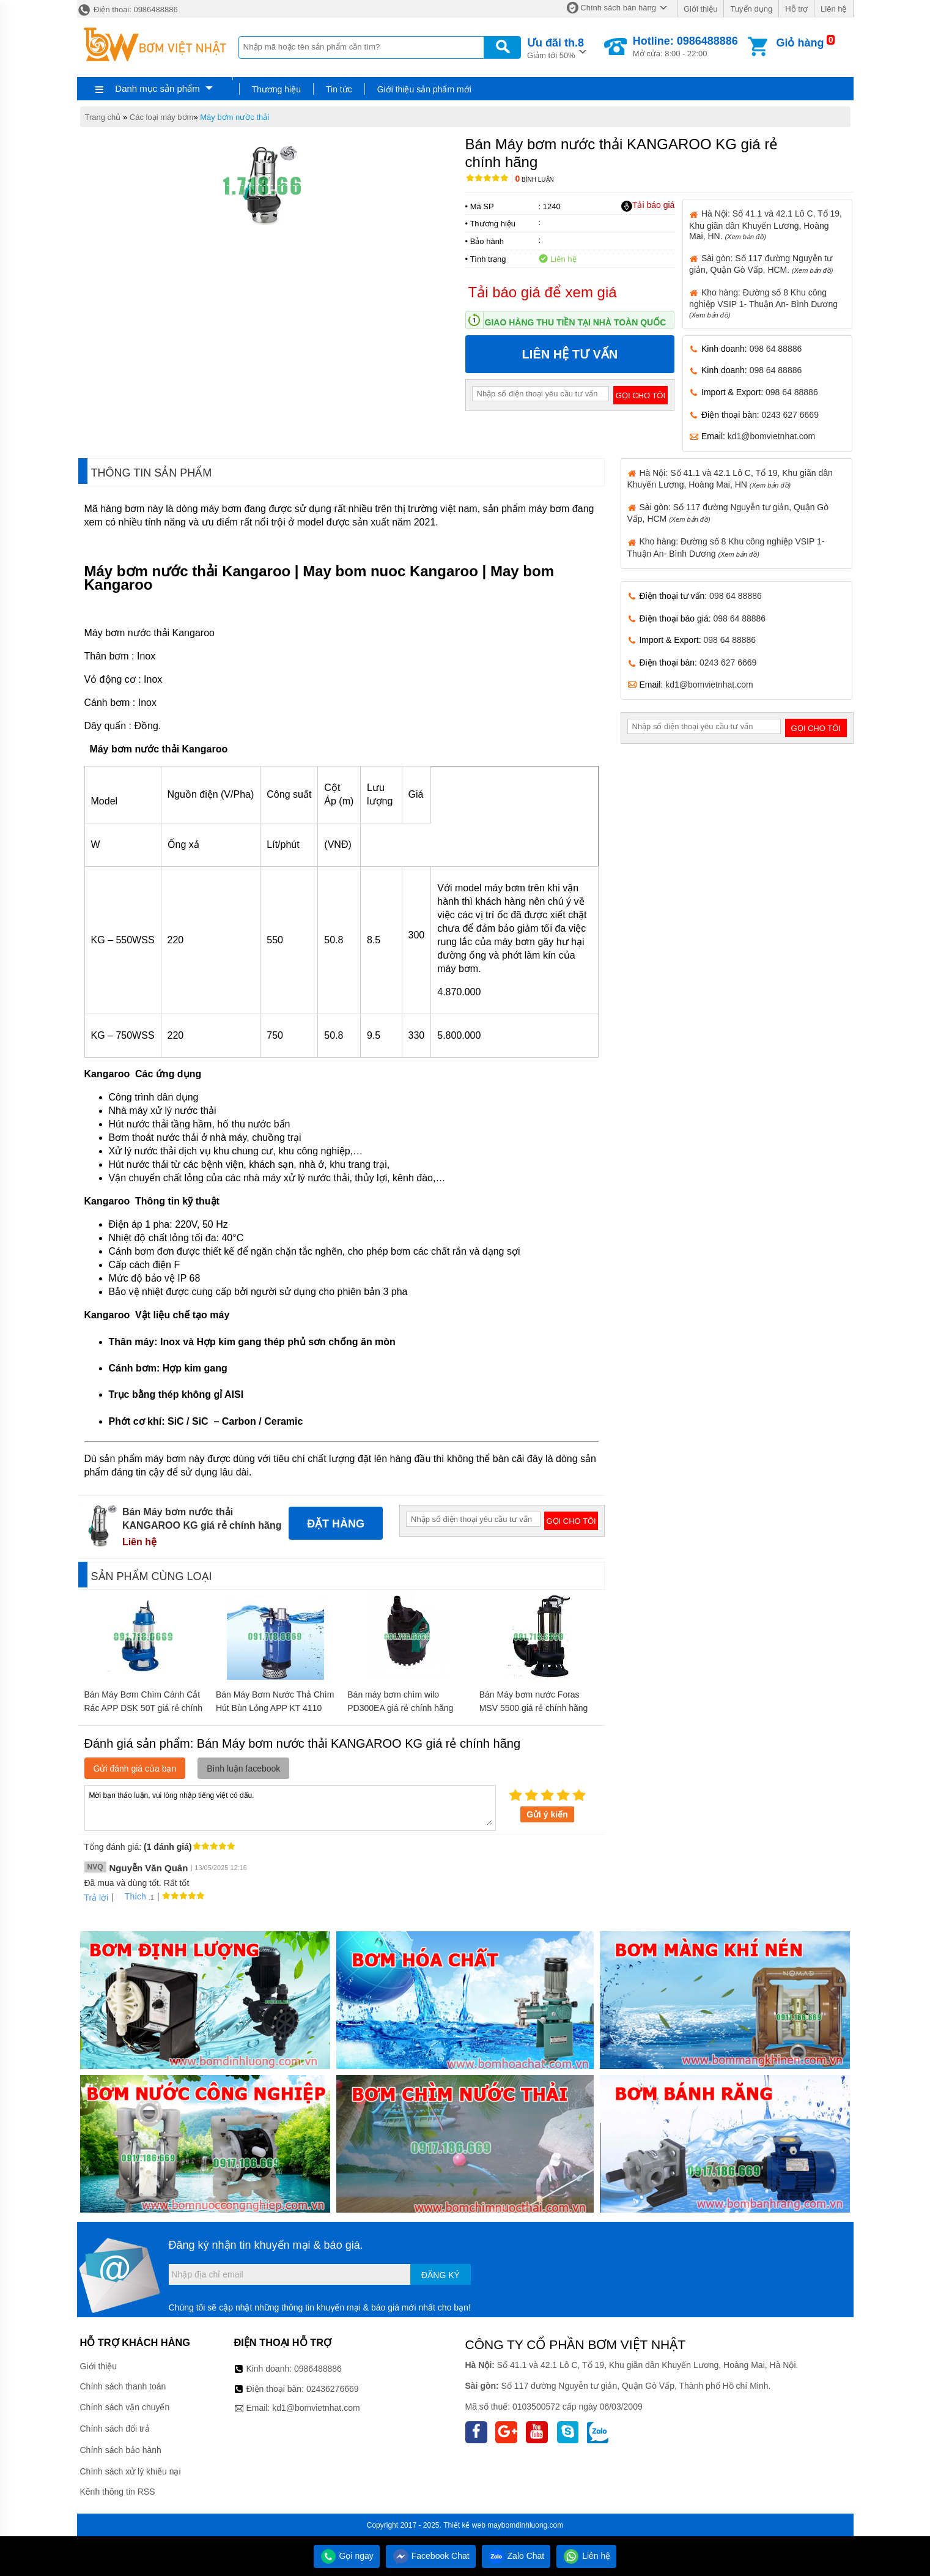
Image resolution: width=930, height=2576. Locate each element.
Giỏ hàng (800, 43)
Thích (131, 1896)
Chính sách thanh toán (123, 2386)
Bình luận (534, 179)
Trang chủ (103, 117)
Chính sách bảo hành (120, 2450)
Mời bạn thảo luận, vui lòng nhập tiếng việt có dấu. (290, 1807)
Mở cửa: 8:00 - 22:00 (685, 46)
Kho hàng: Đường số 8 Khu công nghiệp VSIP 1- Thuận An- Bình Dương (763, 303)
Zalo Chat (516, 2556)
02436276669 (332, 2389)
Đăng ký (440, 2275)
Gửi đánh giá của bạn (135, 1768)
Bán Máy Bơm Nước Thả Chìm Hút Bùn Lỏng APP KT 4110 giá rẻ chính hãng (275, 1708)
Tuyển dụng (751, 8)
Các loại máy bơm (162, 117)
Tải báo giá (647, 205)
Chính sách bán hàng (618, 7)
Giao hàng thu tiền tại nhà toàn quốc (575, 322)
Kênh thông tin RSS (117, 2491)
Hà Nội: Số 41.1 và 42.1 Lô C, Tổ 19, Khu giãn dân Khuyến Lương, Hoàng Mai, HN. (765, 224)
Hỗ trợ (796, 8)
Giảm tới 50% (555, 47)
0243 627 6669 (790, 415)
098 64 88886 (776, 349)
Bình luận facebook (243, 1768)
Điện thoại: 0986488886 (127, 9)
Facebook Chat (431, 2556)
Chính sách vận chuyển (125, 2407)
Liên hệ (833, 8)
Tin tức (339, 89)
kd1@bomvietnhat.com (771, 436)
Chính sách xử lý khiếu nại (130, 2471)
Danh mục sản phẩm (157, 88)
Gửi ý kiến (547, 1814)
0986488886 (318, 2369)
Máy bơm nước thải (234, 117)
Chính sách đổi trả (115, 2428)
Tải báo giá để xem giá (542, 292)
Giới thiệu (700, 8)
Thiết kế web (464, 2525)
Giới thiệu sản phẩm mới (424, 89)
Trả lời (96, 1897)
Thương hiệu (276, 89)
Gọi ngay (347, 2556)
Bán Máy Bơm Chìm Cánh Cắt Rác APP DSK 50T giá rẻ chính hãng (143, 1708)
